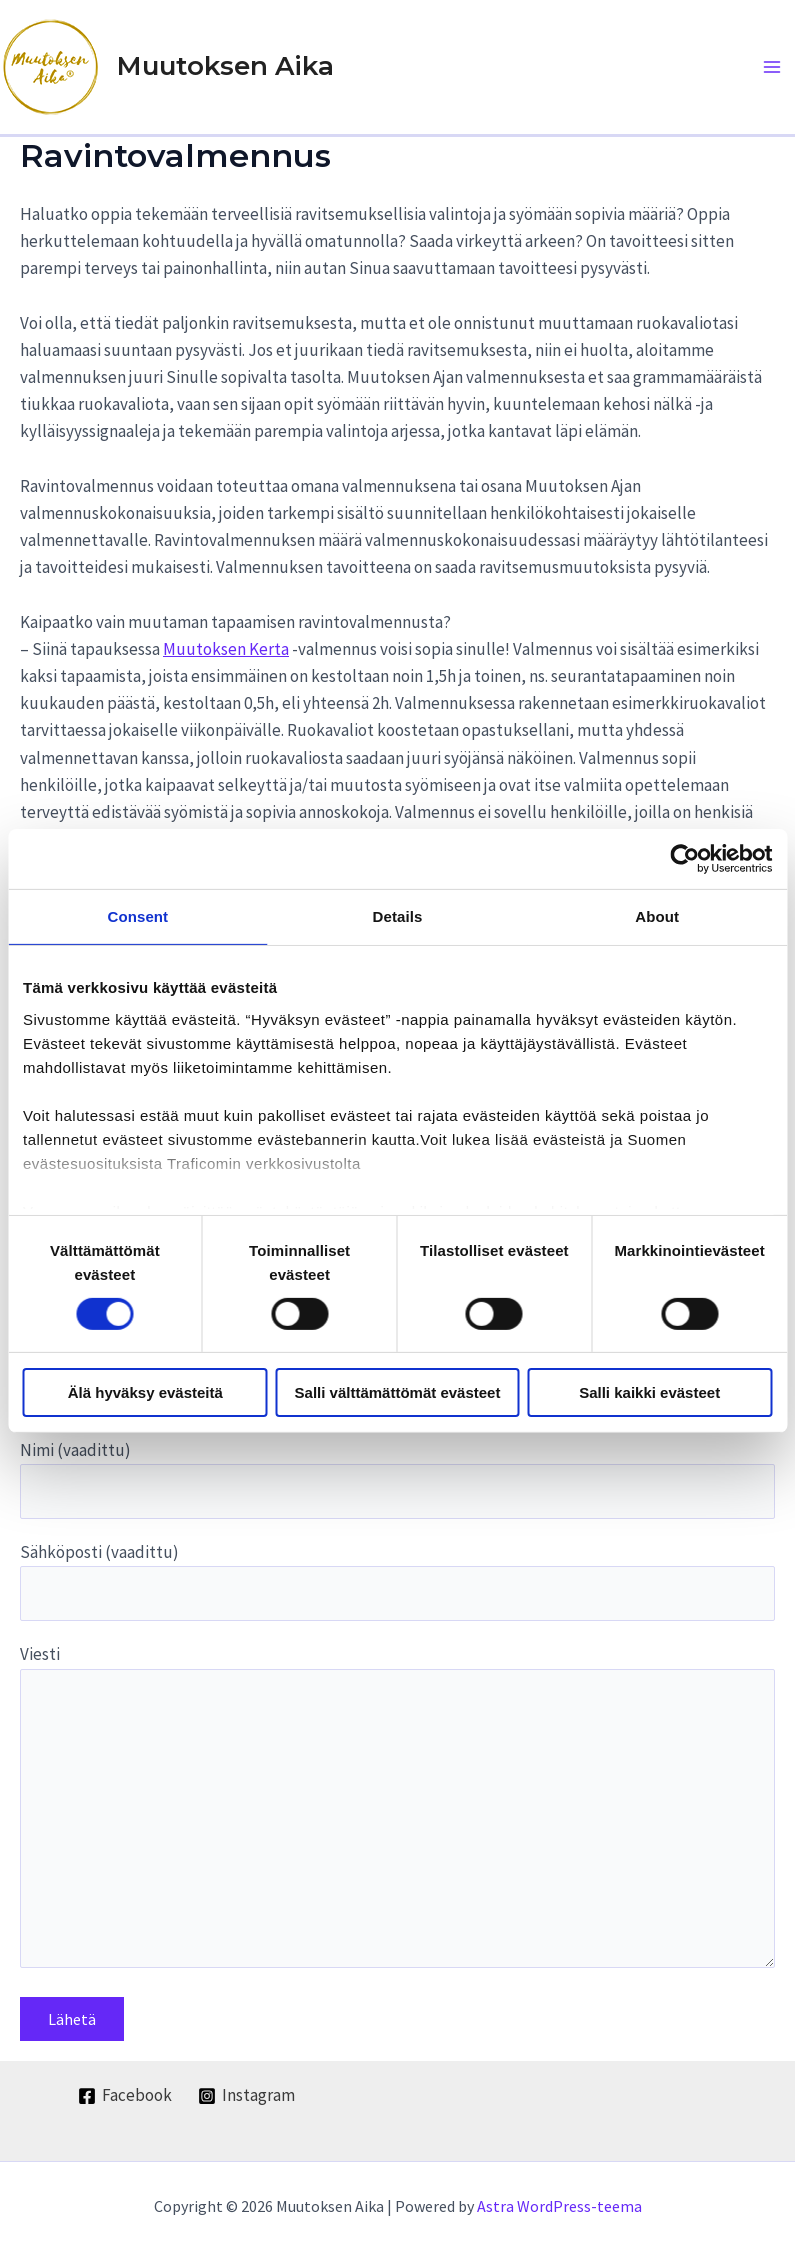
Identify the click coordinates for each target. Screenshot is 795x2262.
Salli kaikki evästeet (649, 1392)
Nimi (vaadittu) (397, 1479)
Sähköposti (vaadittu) (397, 1581)
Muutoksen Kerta (226, 649)
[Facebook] (125, 2096)
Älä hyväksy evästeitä (145, 1392)
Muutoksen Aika (225, 66)
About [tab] (657, 916)
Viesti (397, 1809)
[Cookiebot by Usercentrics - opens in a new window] (684, 859)
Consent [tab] (137, 916)
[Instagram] (246, 2096)
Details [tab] (398, 916)
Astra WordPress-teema (559, 2206)
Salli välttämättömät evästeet (398, 1392)
